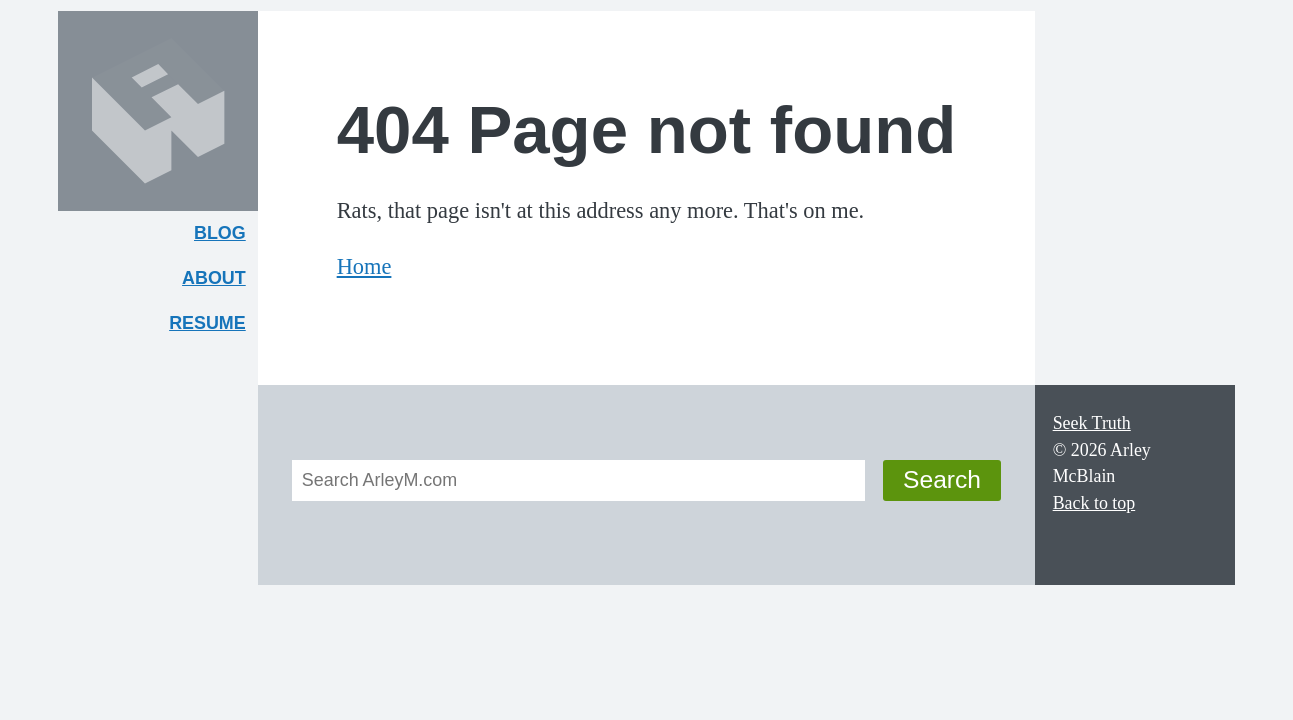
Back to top (1094, 503)
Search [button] (942, 479)
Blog (220, 233)
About (220, 282)
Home (364, 266)
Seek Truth (1092, 423)
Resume (207, 323)
